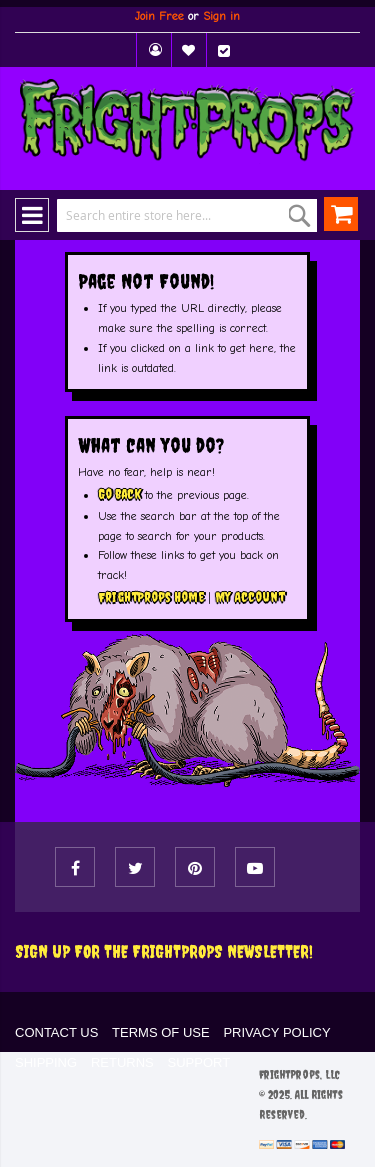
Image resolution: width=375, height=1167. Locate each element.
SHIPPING (46, 1062)
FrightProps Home (151, 597)
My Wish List (189, 50)
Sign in (221, 16)
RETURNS (122, 1062)
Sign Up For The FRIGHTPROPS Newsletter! (164, 951)
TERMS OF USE (161, 1032)
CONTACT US (56, 1032)
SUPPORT (199, 1062)
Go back (119, 494)
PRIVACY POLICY (276, 1032)
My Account (154, 50)
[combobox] (173, 215)
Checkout (224, 50)
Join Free (159, 16)
